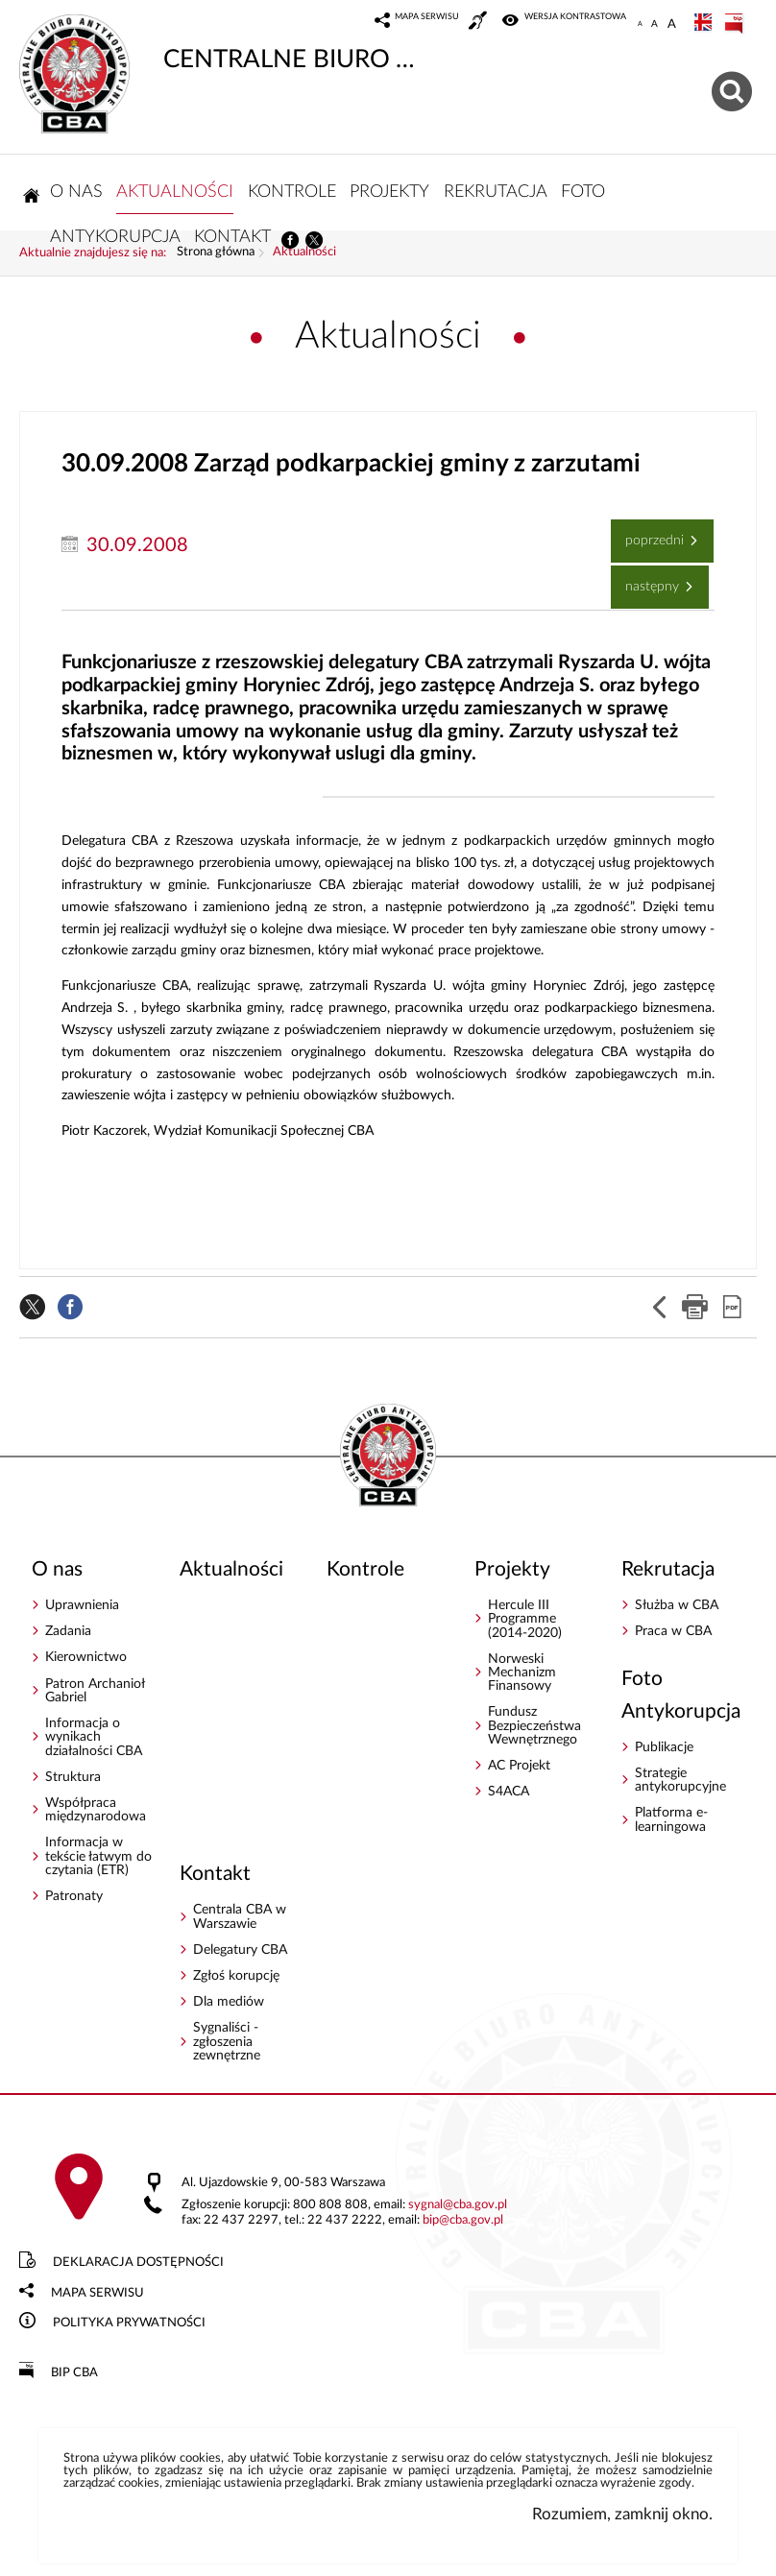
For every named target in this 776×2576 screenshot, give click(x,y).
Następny (647, 579)
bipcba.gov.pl (463, 2220)
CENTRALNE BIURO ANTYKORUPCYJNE (223, 43)
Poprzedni (649, 533)
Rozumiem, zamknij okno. (622, 2514)
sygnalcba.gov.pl (457, 2205)
